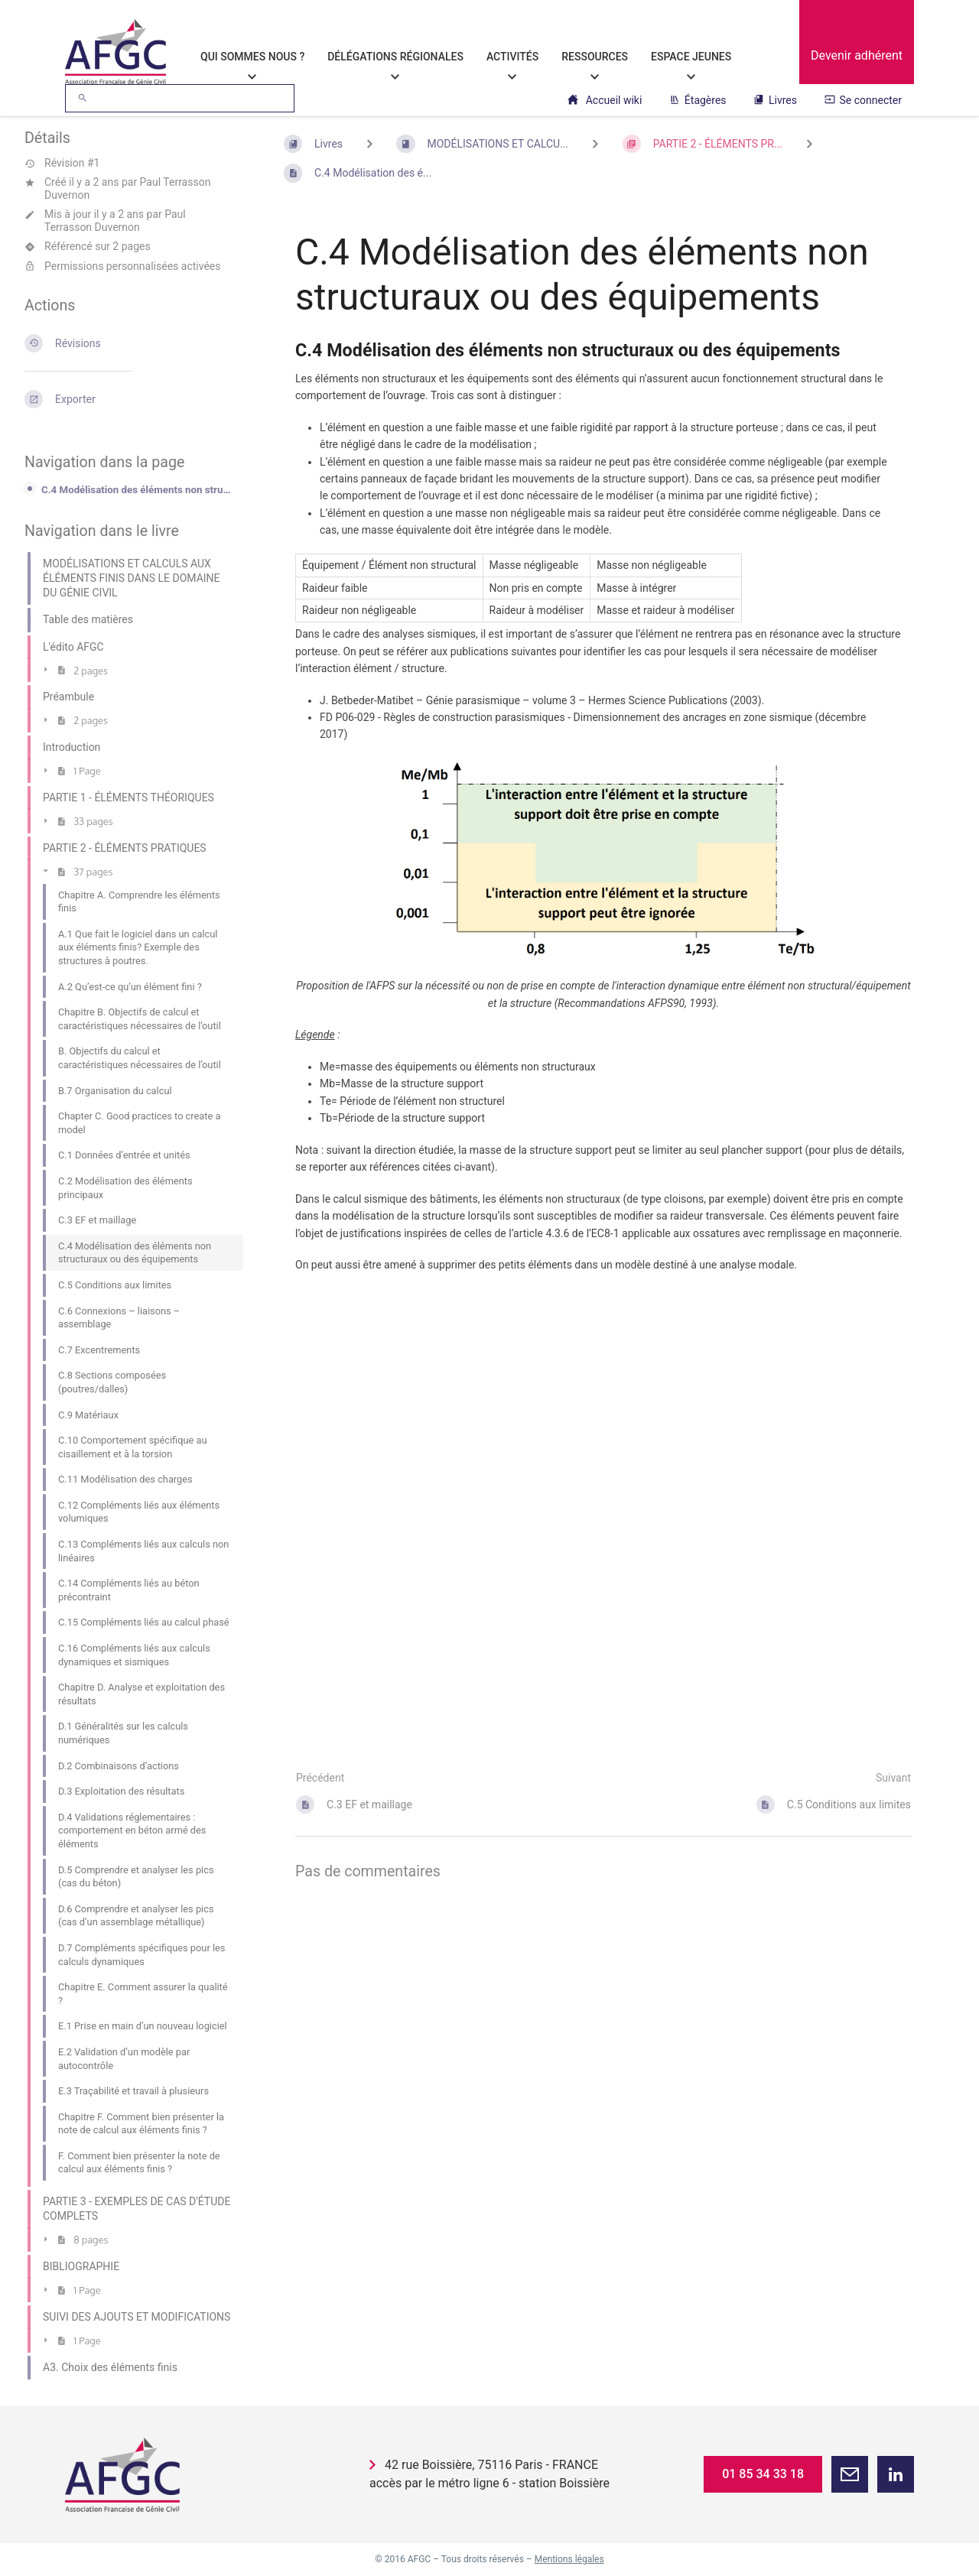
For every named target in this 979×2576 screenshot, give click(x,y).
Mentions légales (569, 2559)
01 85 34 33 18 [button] (763, 2474)
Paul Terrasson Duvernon (115, 220)
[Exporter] (129, 399)
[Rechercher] (82, 98)
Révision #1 (61, 163)
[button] (849, 2474)
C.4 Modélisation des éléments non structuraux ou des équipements (137, 489)
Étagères (698, 100)
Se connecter (863, 100)
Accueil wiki (605, 100)
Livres (775, 100)
